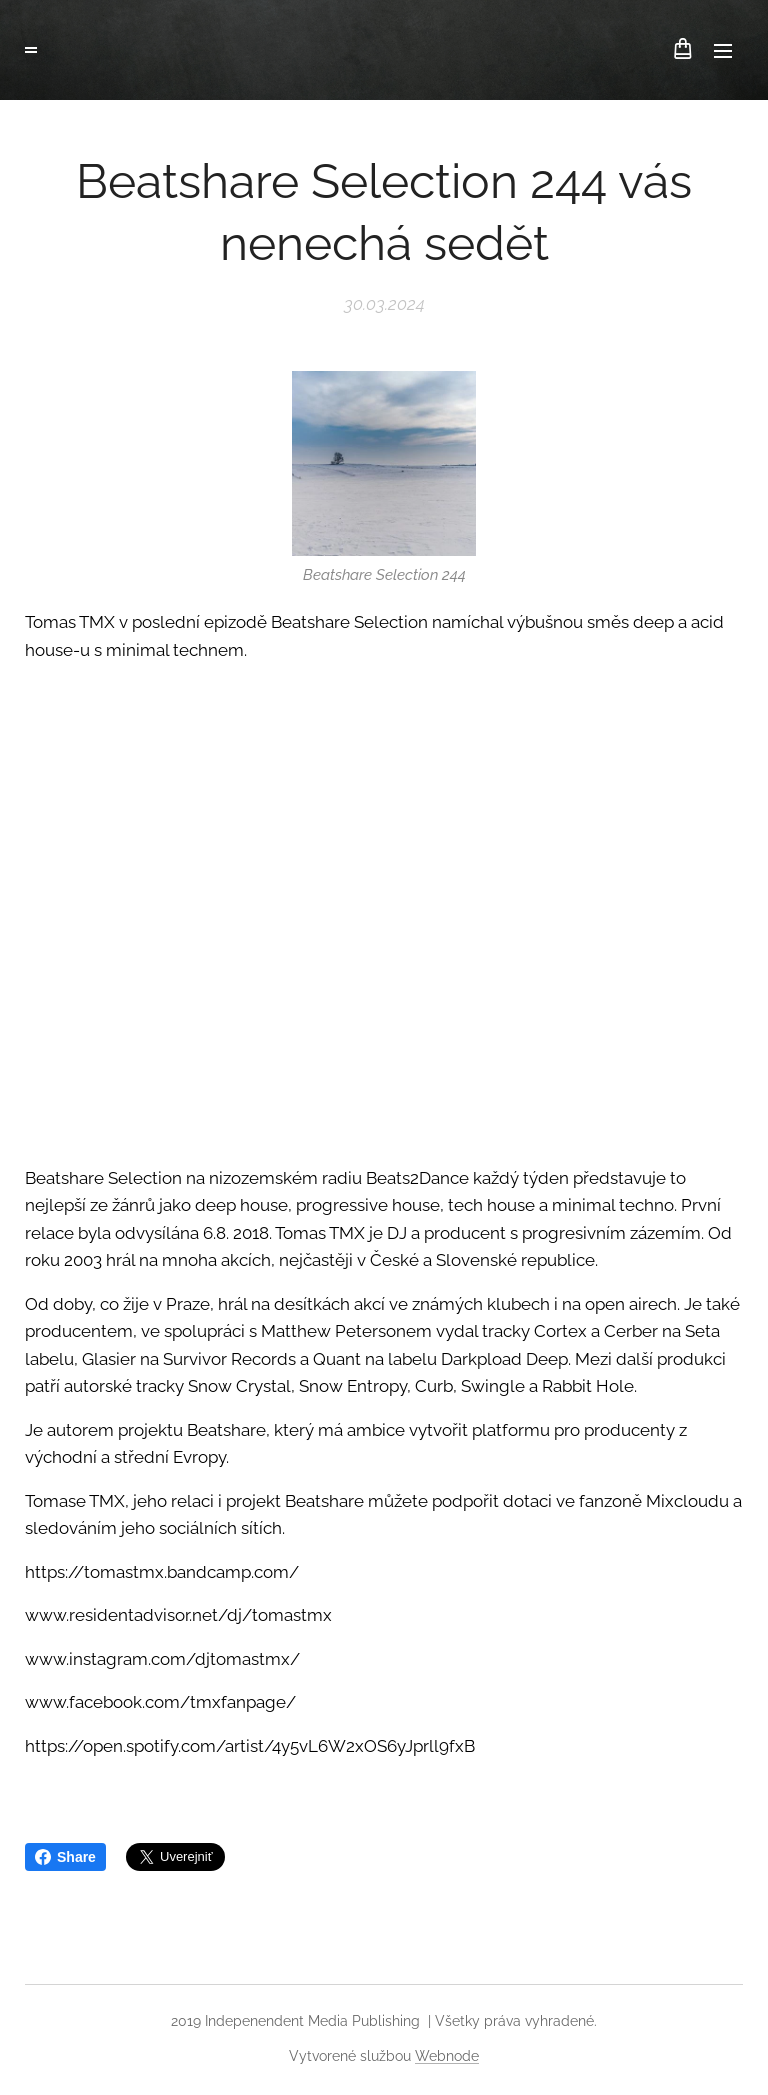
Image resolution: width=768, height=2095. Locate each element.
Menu (723, 51)
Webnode (447, 2056)
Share (65, 1857)
